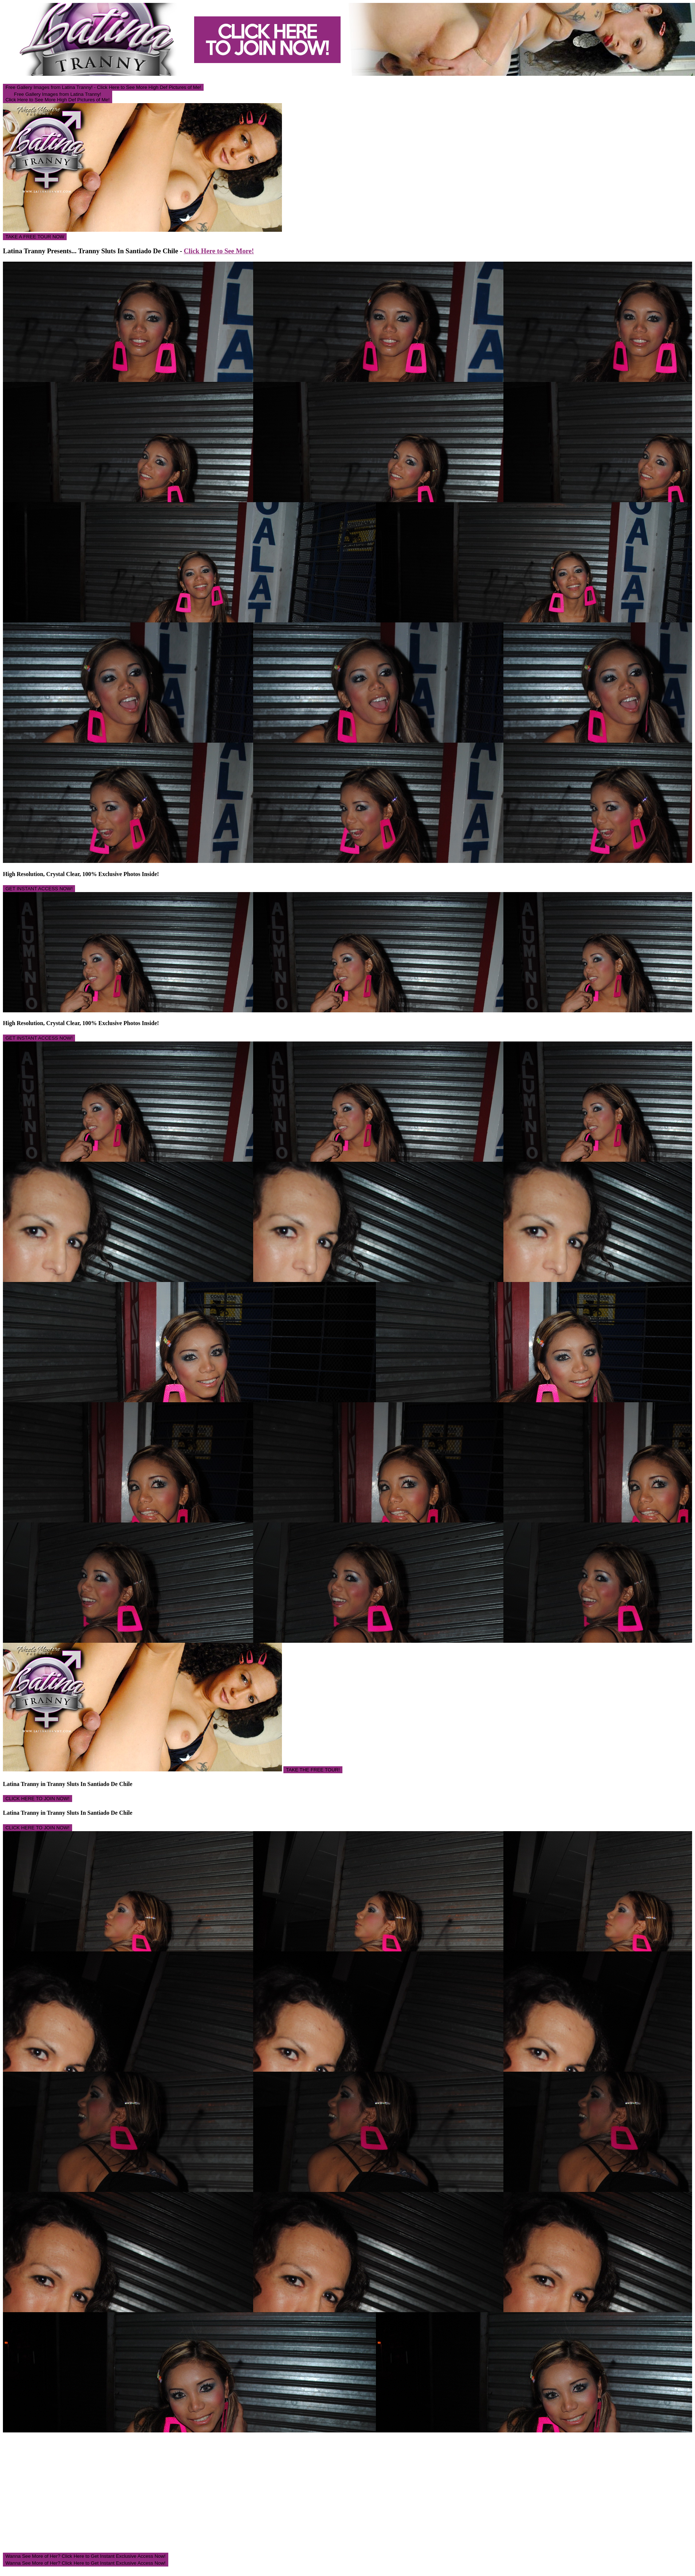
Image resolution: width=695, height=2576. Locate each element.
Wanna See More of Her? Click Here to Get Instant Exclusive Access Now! (85, 2556)
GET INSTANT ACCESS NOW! (38, 888)
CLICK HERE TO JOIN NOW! (37, 1798)
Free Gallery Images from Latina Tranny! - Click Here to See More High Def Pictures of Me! (103, 87)
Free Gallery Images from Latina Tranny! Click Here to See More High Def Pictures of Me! (57, 96)
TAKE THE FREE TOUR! (313, 1769)
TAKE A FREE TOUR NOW (34, 236)
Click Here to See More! (219, 251)
